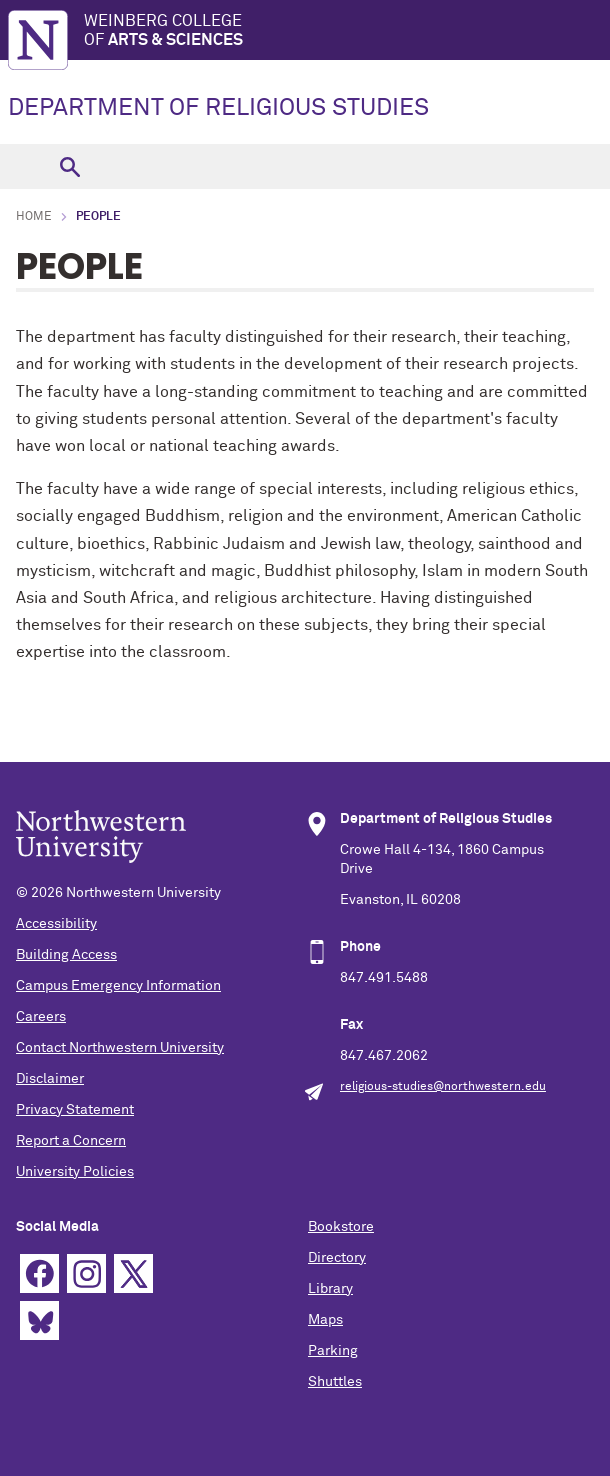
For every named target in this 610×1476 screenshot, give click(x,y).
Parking (333, 1351)
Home (34, 217)
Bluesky (39, 1320)
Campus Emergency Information (118, 986)
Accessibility (56, 924)
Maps (325, 1320)
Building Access (66, 955)
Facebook (39, 1273)
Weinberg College (347, 31)
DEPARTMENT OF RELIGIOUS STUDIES (218, 108)
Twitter (133, 1273)
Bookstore (341, 1227)
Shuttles (335, 1382)
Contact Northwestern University (120, 1048)
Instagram (86, 1273)
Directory (337, 1258)
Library (330, 1289)
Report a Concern (71, 1141)
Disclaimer (50, 1079)
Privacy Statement (75, 1110)
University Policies (75, 1172)
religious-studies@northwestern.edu (443, 1087)
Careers (41, 1017)
